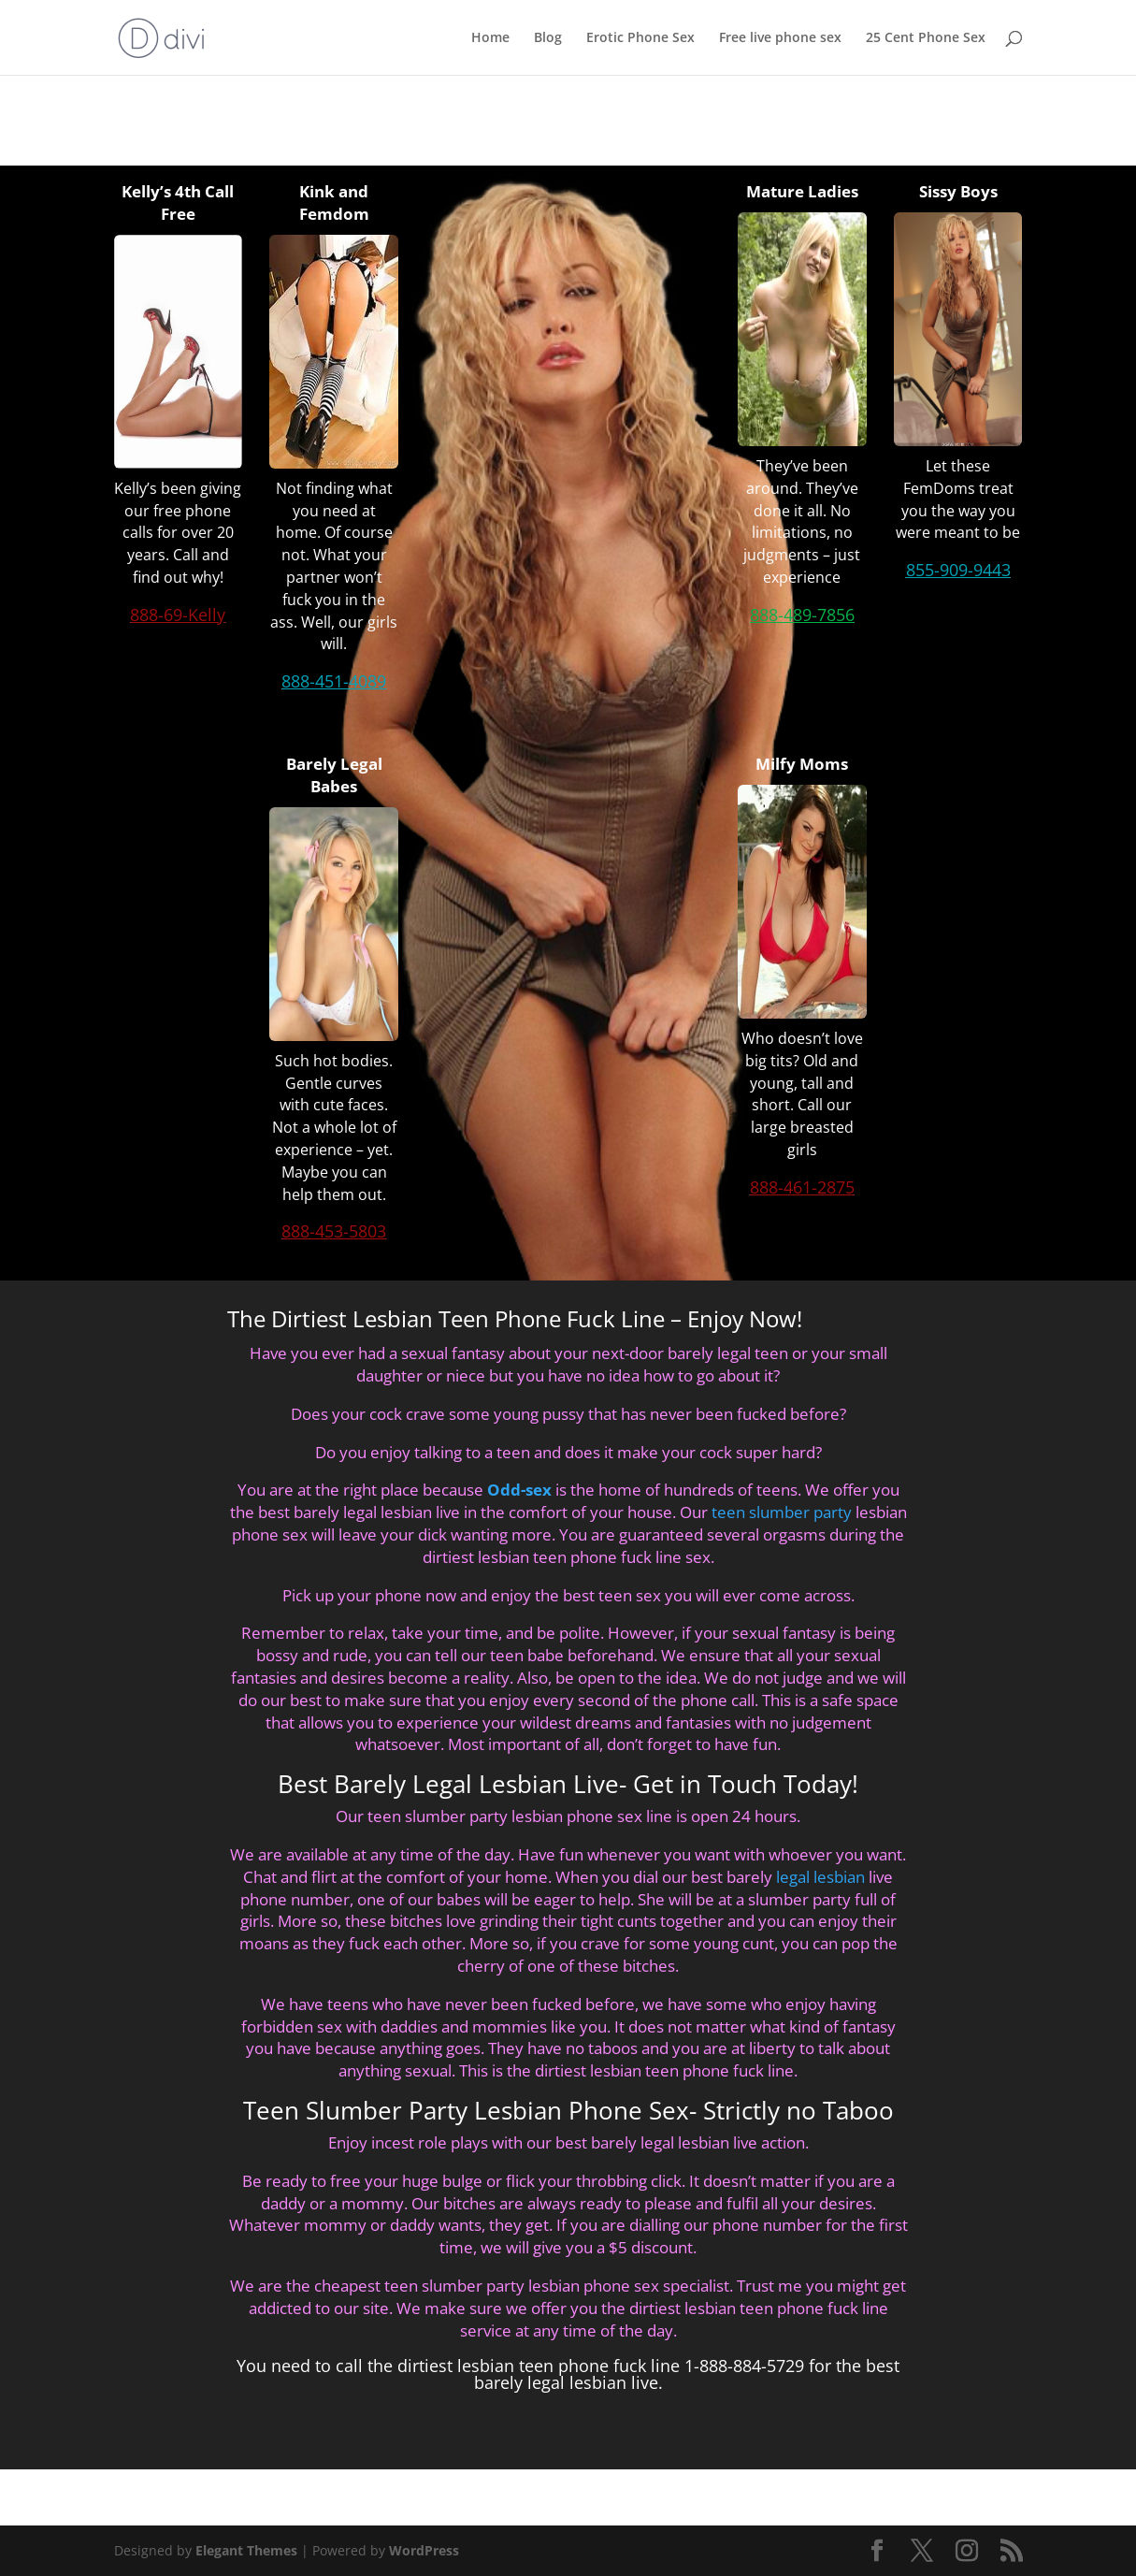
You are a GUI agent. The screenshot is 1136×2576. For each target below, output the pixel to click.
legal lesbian (820, 1877)
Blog (548, 38)
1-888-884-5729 (744, 2365)
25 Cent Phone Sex (925, 38)
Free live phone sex (780, 38)
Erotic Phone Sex (640, 38)
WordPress (424, 2550)
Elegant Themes (246, 2550)
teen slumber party (782, 1512)
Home (490, 38)
